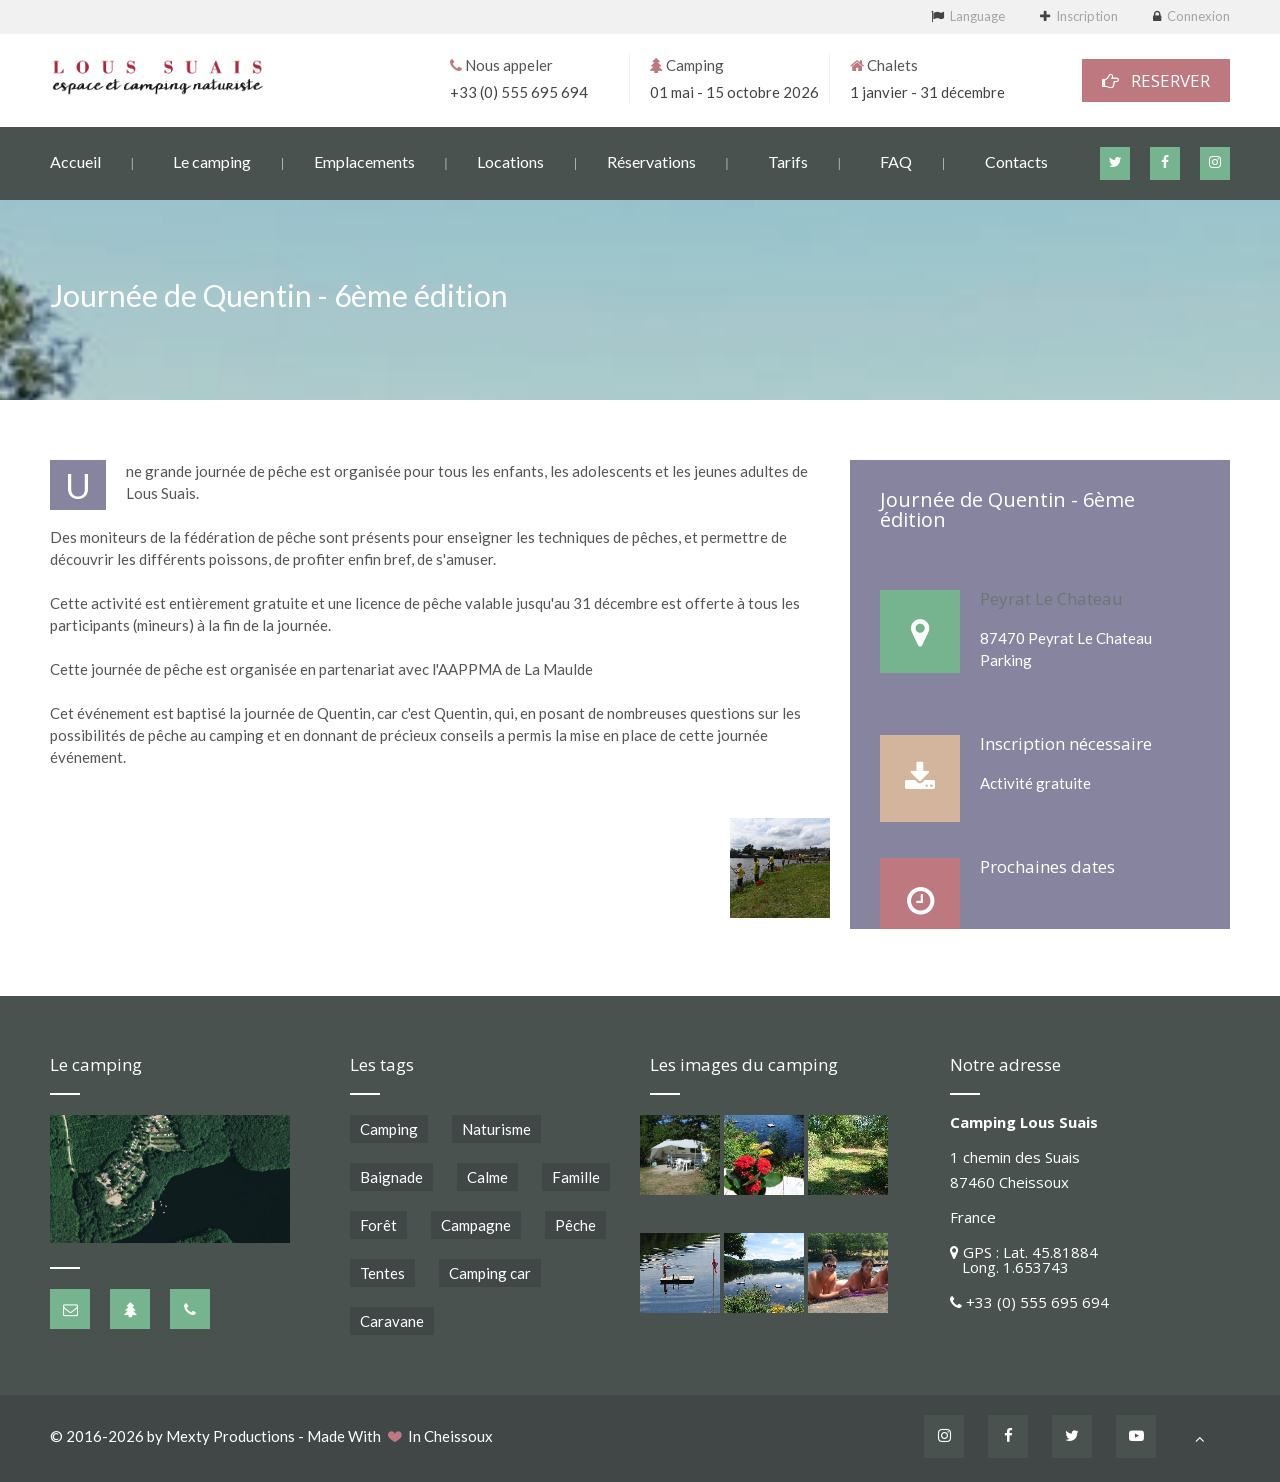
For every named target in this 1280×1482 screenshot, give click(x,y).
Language (977, 16)
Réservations (651, 160)
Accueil (75, 160)
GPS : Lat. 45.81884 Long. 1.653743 (1024, 1259)
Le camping (212, 160)
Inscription (1087, 16)
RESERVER (1156, 79)
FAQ (896, 160)
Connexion (1198, 16)
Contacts (1016, 160)
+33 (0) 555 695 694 (519, 91)
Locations (510, 160)
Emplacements (364, 160)
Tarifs (788, 160)
